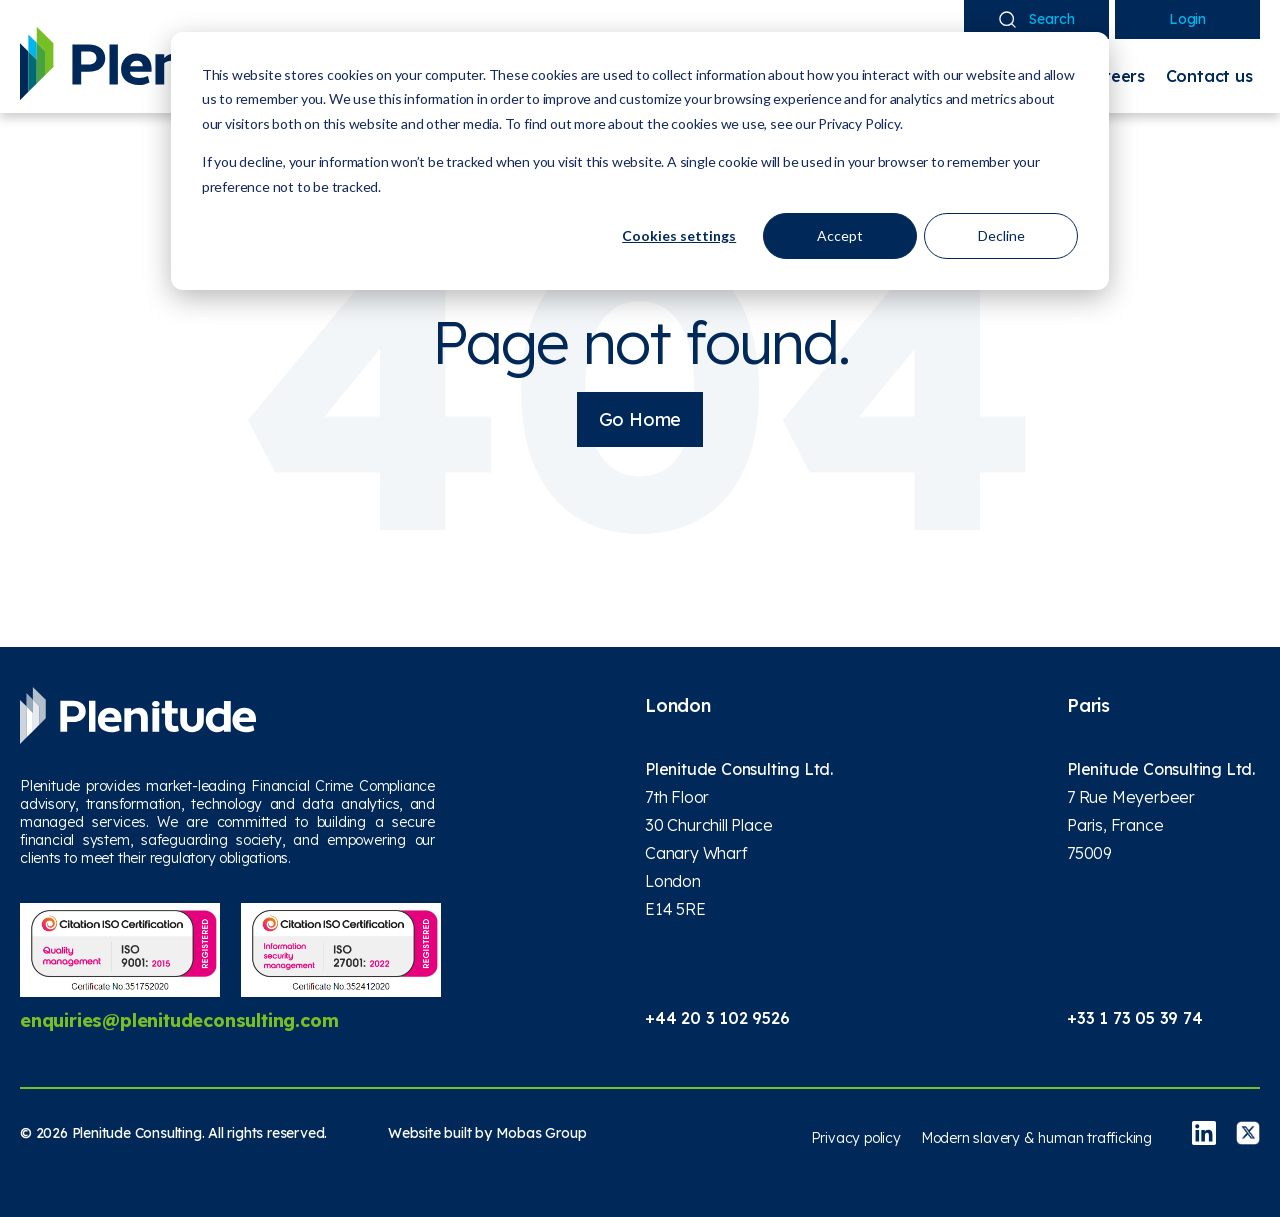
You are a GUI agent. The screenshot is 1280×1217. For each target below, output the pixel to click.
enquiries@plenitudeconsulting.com (179, 1020)
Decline (1001, 235)
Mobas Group (541, 1133)
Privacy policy (856, 1138)
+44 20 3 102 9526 (717, 1018)
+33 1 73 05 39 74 (1135, 1018)
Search (1037, 19)
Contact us (1209, 76)
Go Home (640, 419)
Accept (840, 235)
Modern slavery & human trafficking (1036, 1138)
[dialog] (640, 161)
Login (1187, 19)
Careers (1113, 76)
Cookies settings (679, 235)
